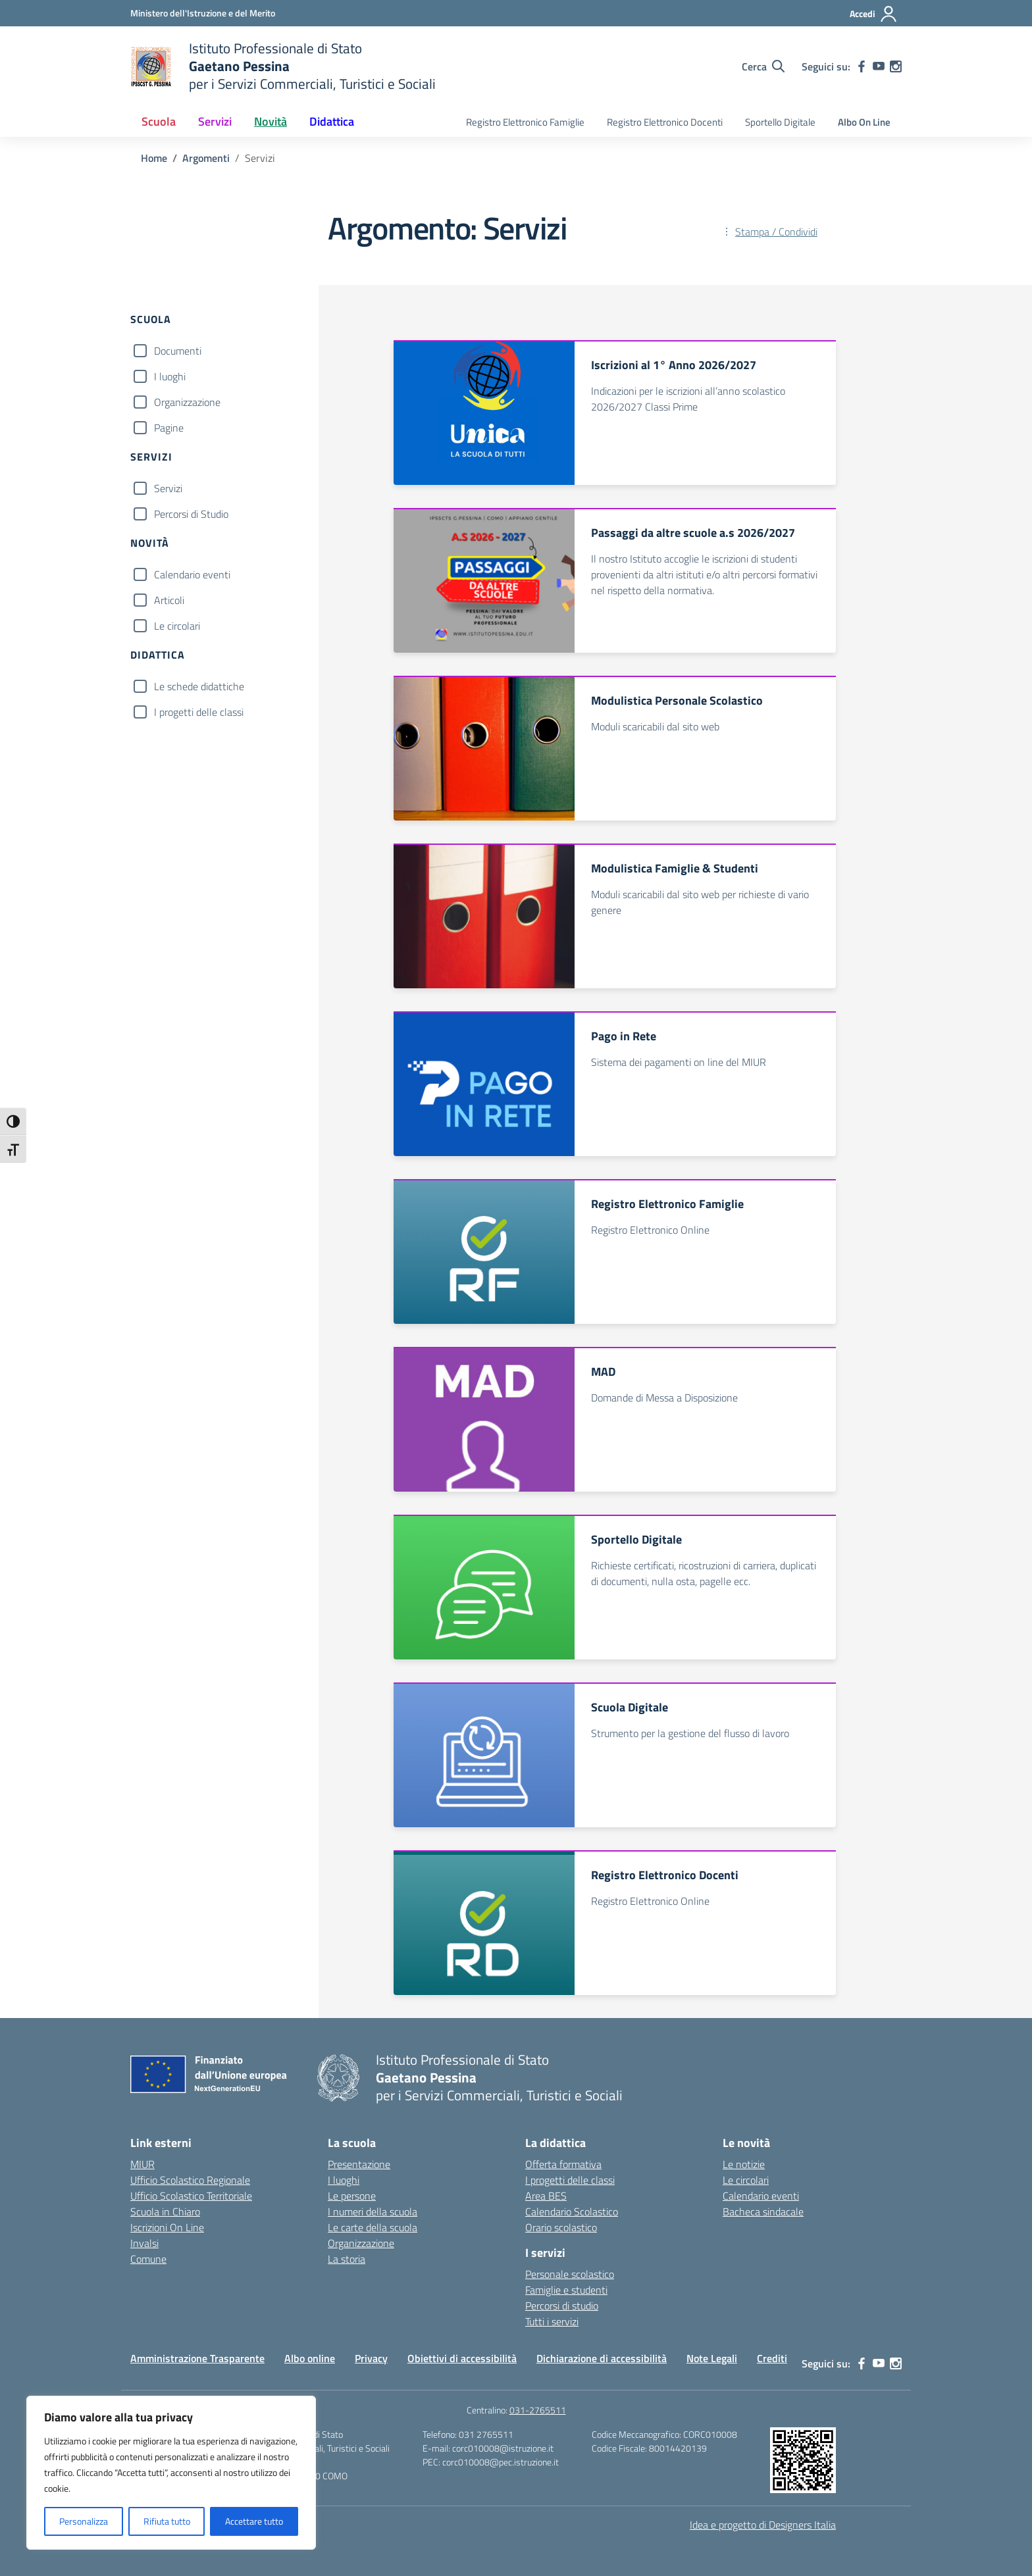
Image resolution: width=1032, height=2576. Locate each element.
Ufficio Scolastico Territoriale (191, 2196)
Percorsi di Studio (191, 514)
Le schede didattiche (199, 686)
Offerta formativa (563, 2164)
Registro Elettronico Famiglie (525, 122)
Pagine (169, 428)
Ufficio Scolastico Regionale (190, 2180)
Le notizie (744, 2164)
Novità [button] (270, 121)
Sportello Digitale (780, 122)
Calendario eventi (192, 574)
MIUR (142, 2164)
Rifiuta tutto (166, 2521)
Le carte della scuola (372, 2227)
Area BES (546, 2196)
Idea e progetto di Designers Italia (763, 2525)
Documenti (177, 351)
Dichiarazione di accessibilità (601, 2358)
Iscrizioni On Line (167, 2227)
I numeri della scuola (372, 2211)
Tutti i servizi (552, 2321)
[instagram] (896, 66)
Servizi (168, 488)
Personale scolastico (569, 2274)
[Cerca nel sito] (763, 66)
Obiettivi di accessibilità (462, 2358)
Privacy (371, 2358)
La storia (346, 2259)
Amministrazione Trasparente (197, 2358)
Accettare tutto (254, 2521)
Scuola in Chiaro (165, 2211)
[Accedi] (874, 14)
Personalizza (83, 2521)
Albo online (309, 2358)
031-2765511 (537, 2410)
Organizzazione (187, 402)
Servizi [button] (215, 121)
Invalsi (144, 2243)
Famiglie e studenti (566, 2290)
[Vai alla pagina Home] (154, 158)
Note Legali (711, 2358)
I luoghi (170, 376)
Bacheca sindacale (763, 2211)
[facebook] (861, 66)
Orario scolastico (561, 2227)
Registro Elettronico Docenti (665, 122)
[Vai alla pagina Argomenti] (206, 158)
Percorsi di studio (561, 2305)
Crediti (772, 2358)
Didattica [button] (331, 121)
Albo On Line (864, 122)
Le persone (352, 2196)
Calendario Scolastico (571, 2211)
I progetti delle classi (199, 712)
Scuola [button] (159, 121)
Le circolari (177, 626)
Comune (148, 2259)
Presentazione (359, 2164)
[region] (171, 2473)
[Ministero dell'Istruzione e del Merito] (202, 13)
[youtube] (879, 66)
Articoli (169, 600)
